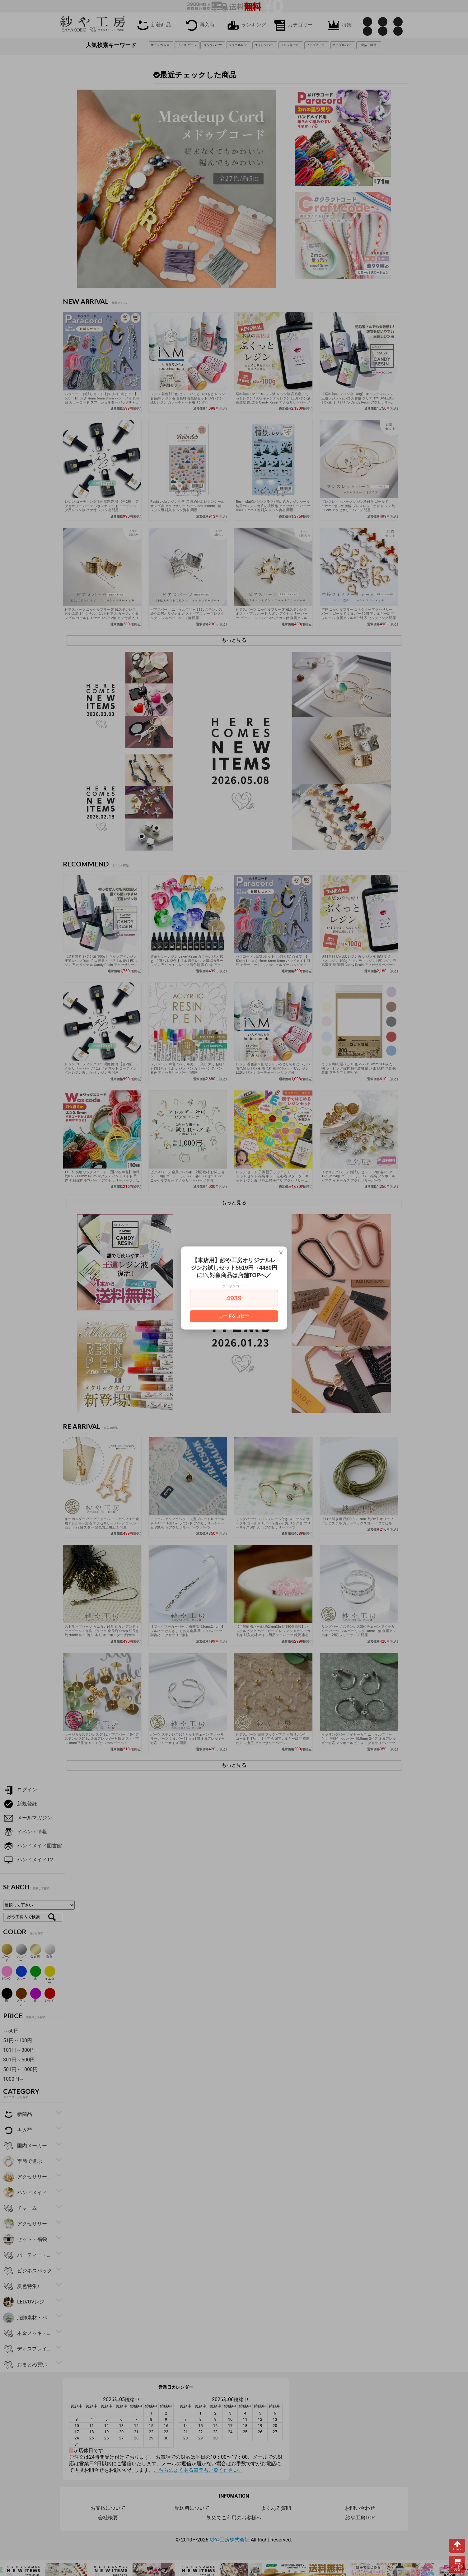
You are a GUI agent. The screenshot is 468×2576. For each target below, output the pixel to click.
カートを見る (457, 2564)
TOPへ (457, 2545)
